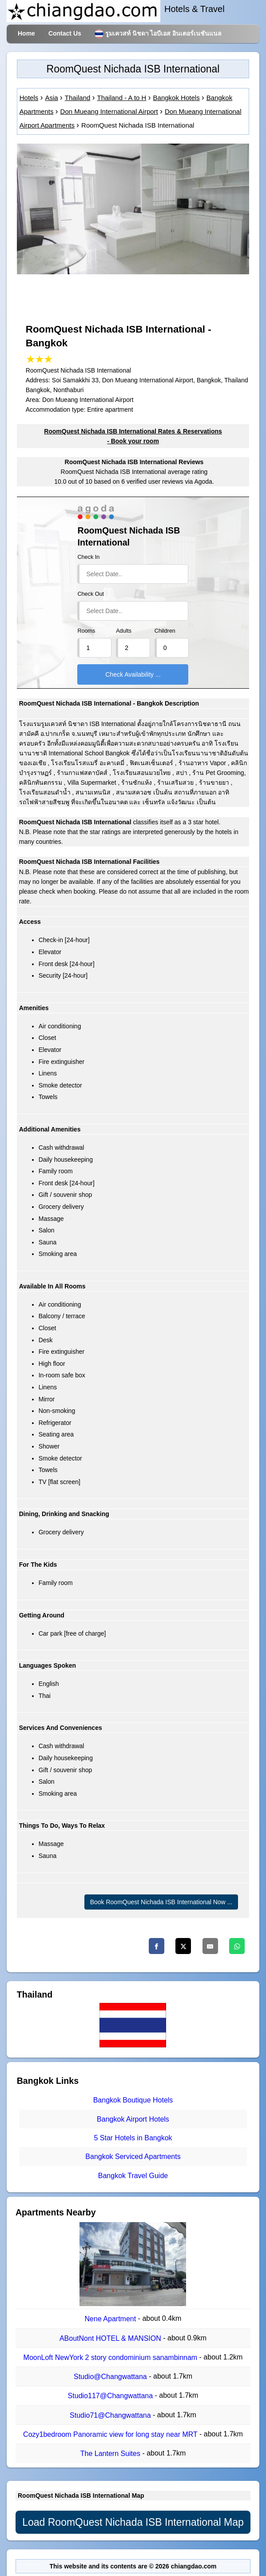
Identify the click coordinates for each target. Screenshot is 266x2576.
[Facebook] (156, 1946)
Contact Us (64, 33)
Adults (123, 631)
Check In (88, 557)
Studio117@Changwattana (111, 2396)
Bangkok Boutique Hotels (133, 2100)
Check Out (90, 594)
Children (165, 631)
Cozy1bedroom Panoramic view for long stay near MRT (111, 2434)
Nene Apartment (111, 2319)
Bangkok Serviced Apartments (132, 2157)
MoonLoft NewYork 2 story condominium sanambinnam (111, 2357)
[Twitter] (183, 1946)
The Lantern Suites (111, 2454)
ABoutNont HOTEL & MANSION (111, 2338)
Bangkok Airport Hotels (133, 2119)
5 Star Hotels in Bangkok (133, 2138)
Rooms (86, 631)
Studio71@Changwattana (111, 2415)
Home (26, 33)
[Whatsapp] (237, 1946)
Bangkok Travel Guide (133, 2175)
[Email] (210, 1946)
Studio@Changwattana (111, 2376)
